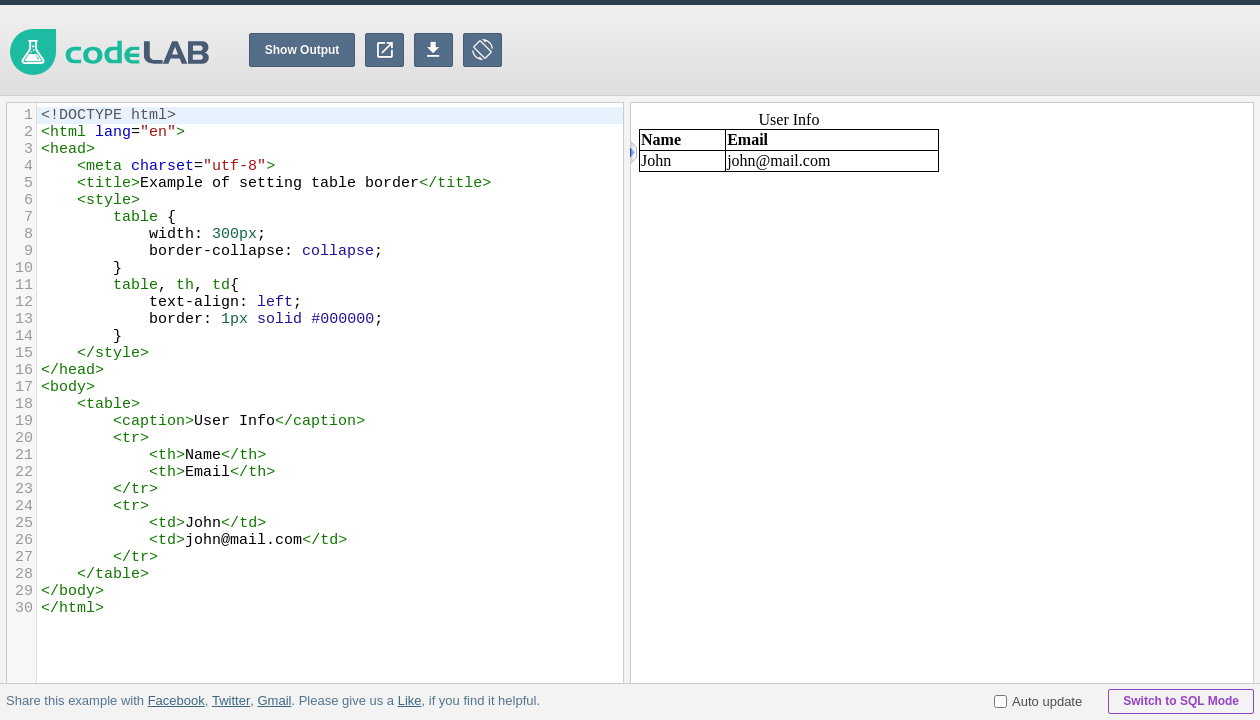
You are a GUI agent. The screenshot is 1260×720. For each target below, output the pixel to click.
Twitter (231, 700)
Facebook (176, 700)
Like (409, 700)
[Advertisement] (896, 50)
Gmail (274, 700)
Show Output (302, 50)
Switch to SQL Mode (1181, 701)
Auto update (1038, 701)
